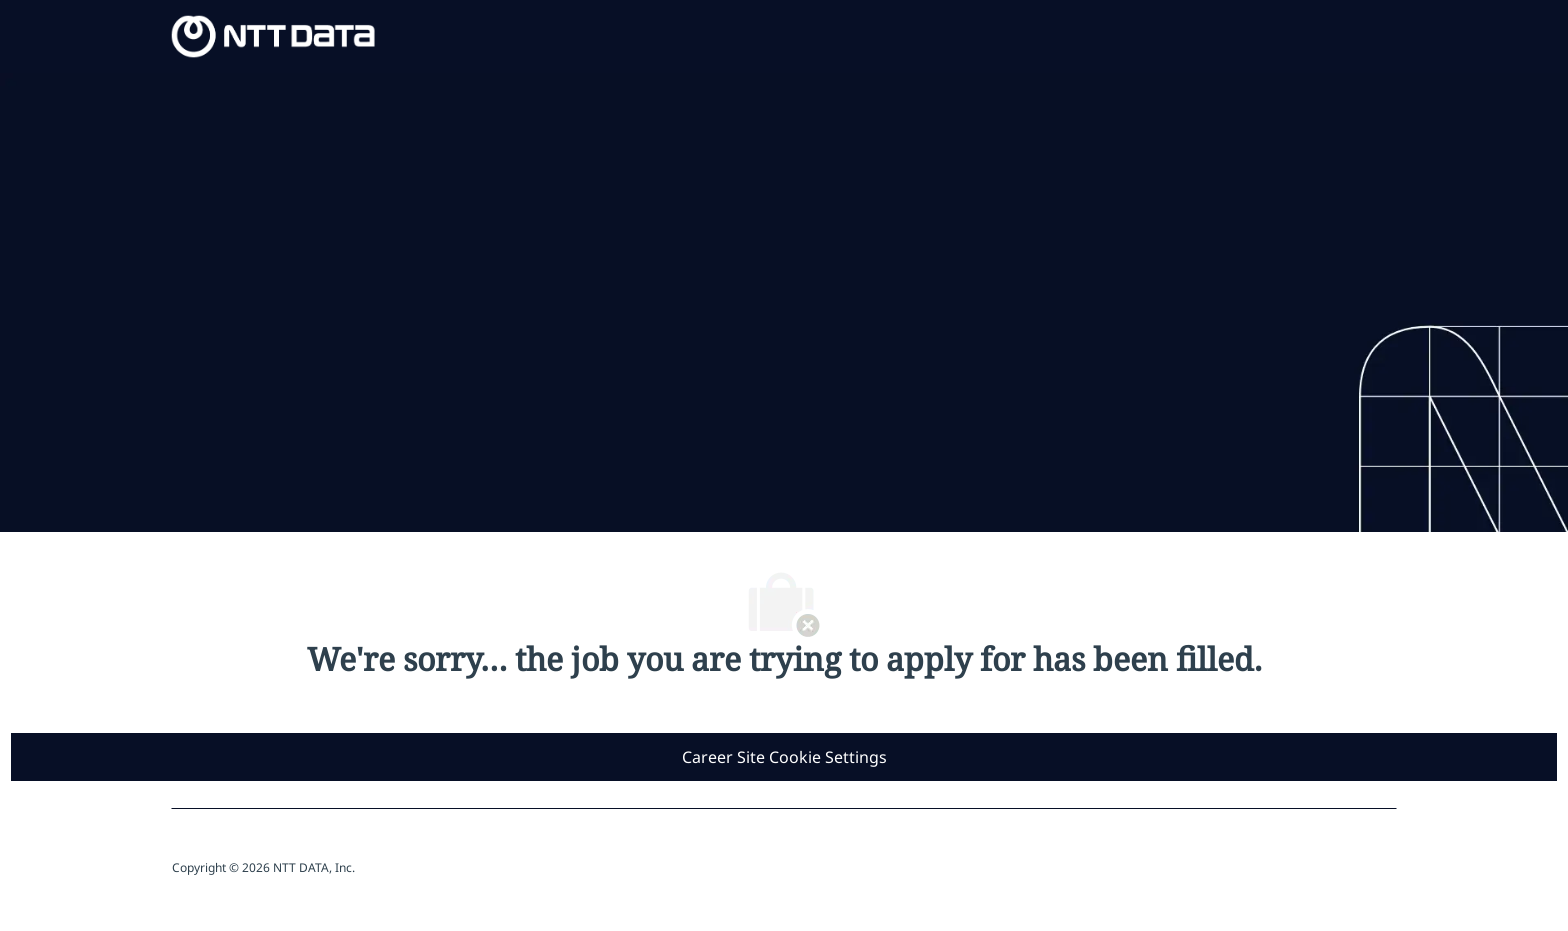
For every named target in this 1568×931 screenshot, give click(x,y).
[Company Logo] (273, 34)
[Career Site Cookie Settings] (784, 757)
